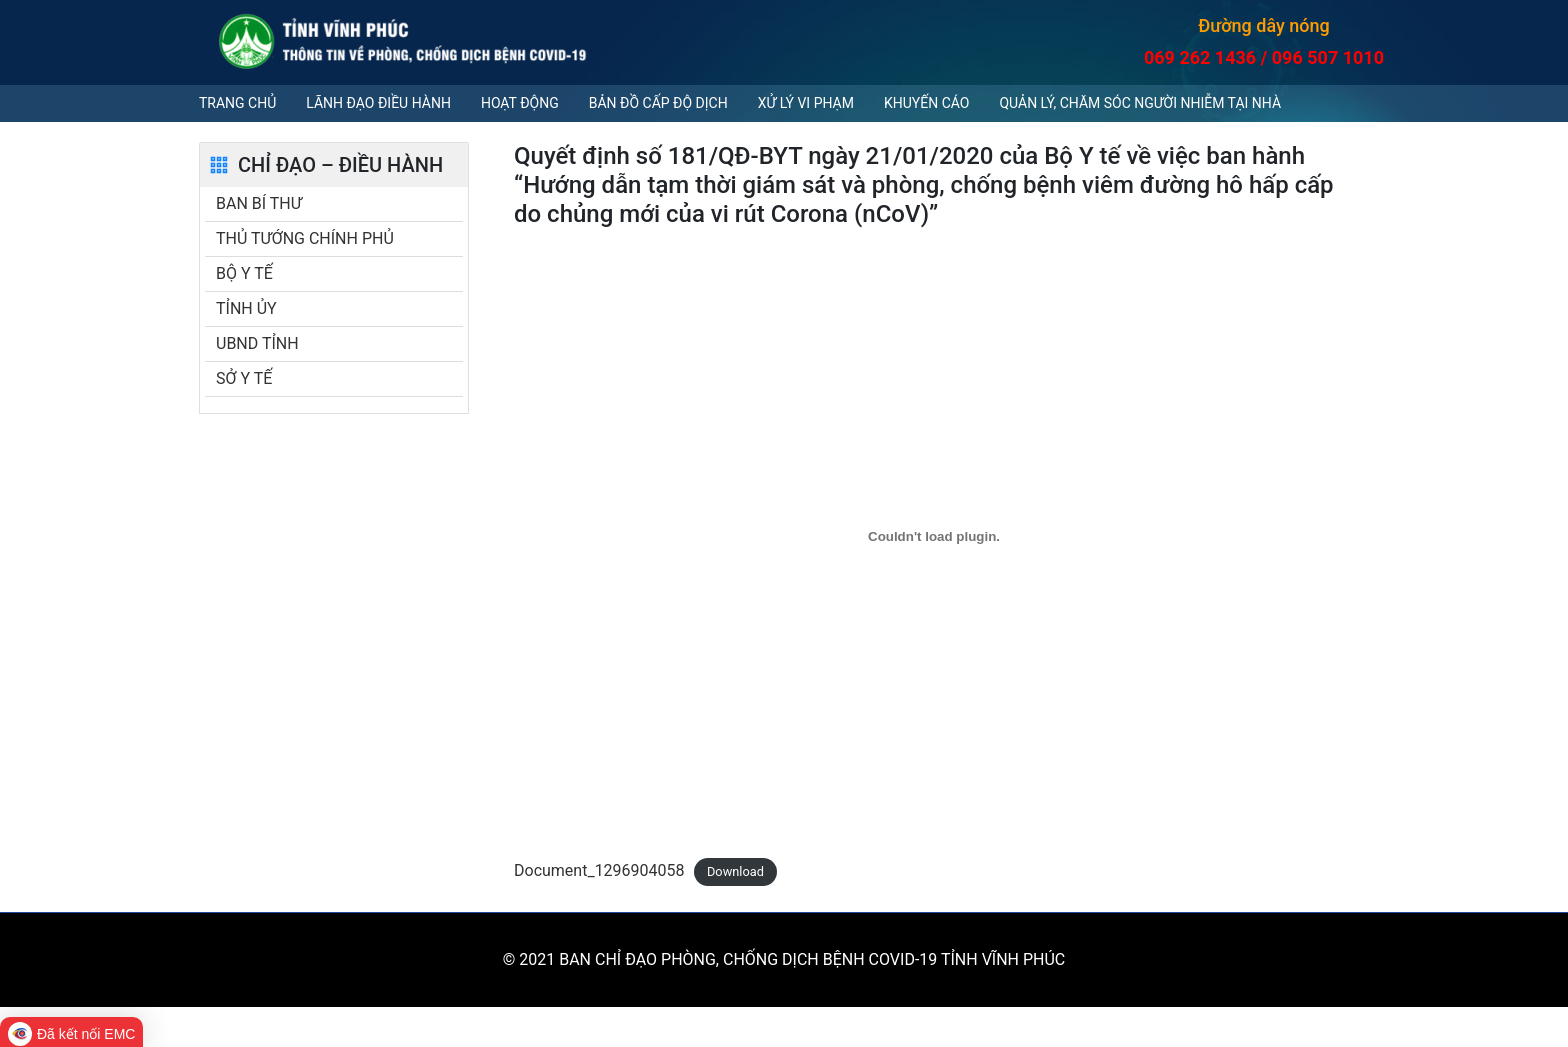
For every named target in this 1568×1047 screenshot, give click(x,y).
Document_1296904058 (599, 870)
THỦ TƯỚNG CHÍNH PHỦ (305, 238)
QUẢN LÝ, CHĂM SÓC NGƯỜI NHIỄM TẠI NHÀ (1140, 103)
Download (735, 871)
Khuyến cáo (926, 103)
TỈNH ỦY (246, 308)
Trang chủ (237, 103)
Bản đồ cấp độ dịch (658, 103)
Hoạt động (520, 103)
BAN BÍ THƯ (259, 203)
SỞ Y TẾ (244, 378)
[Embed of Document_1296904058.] (934, 536)
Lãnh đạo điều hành (378, 103)
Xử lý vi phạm (806, 103)
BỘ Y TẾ (244, 273)
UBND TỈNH (257, 343)
